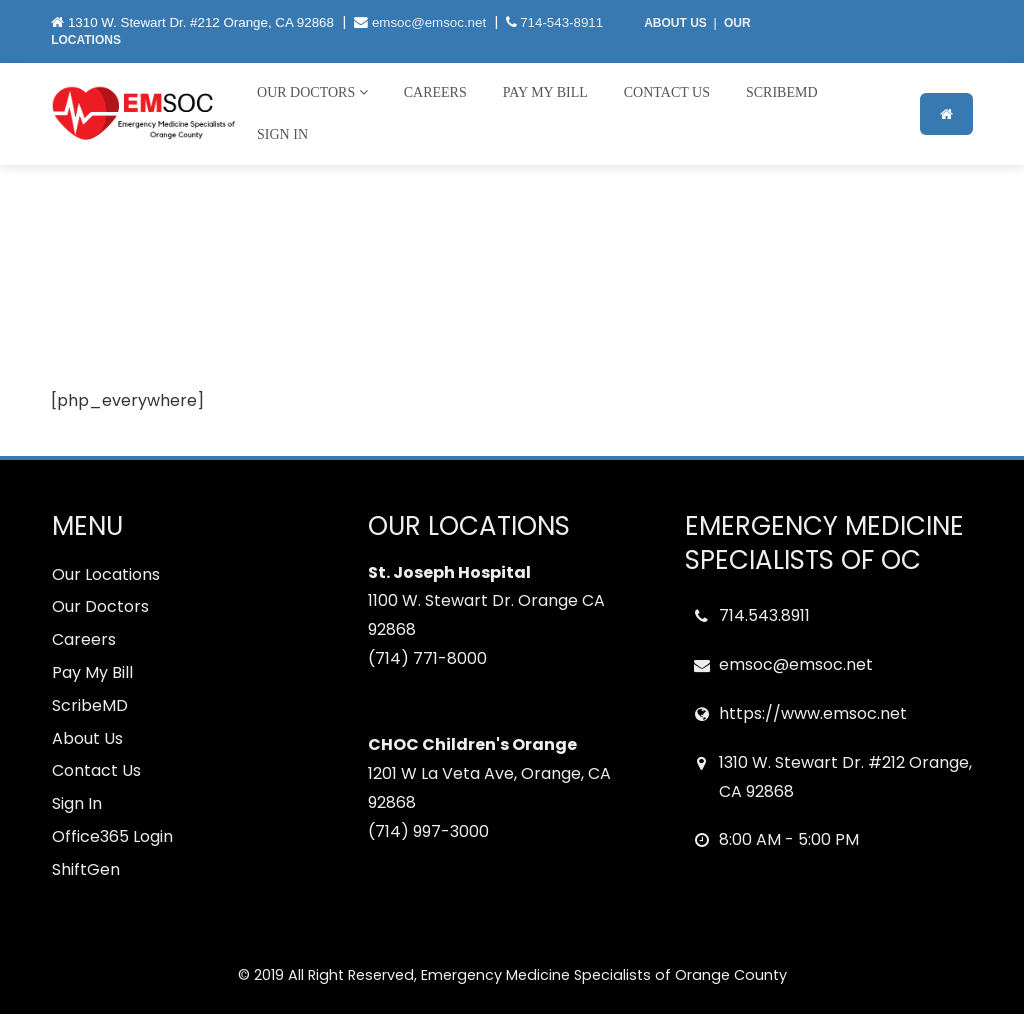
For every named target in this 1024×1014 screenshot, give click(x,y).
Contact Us (667, 92)
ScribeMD (782, 92)
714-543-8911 (561, 22)
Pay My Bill (545, 92)
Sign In (282, 134)
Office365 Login (112, 836)
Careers (435, 92)
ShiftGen (86, 869)
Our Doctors (312, 92)
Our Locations (106, 574)
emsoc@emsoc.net (429, 22)
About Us (87, 738)
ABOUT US (675, 23)
